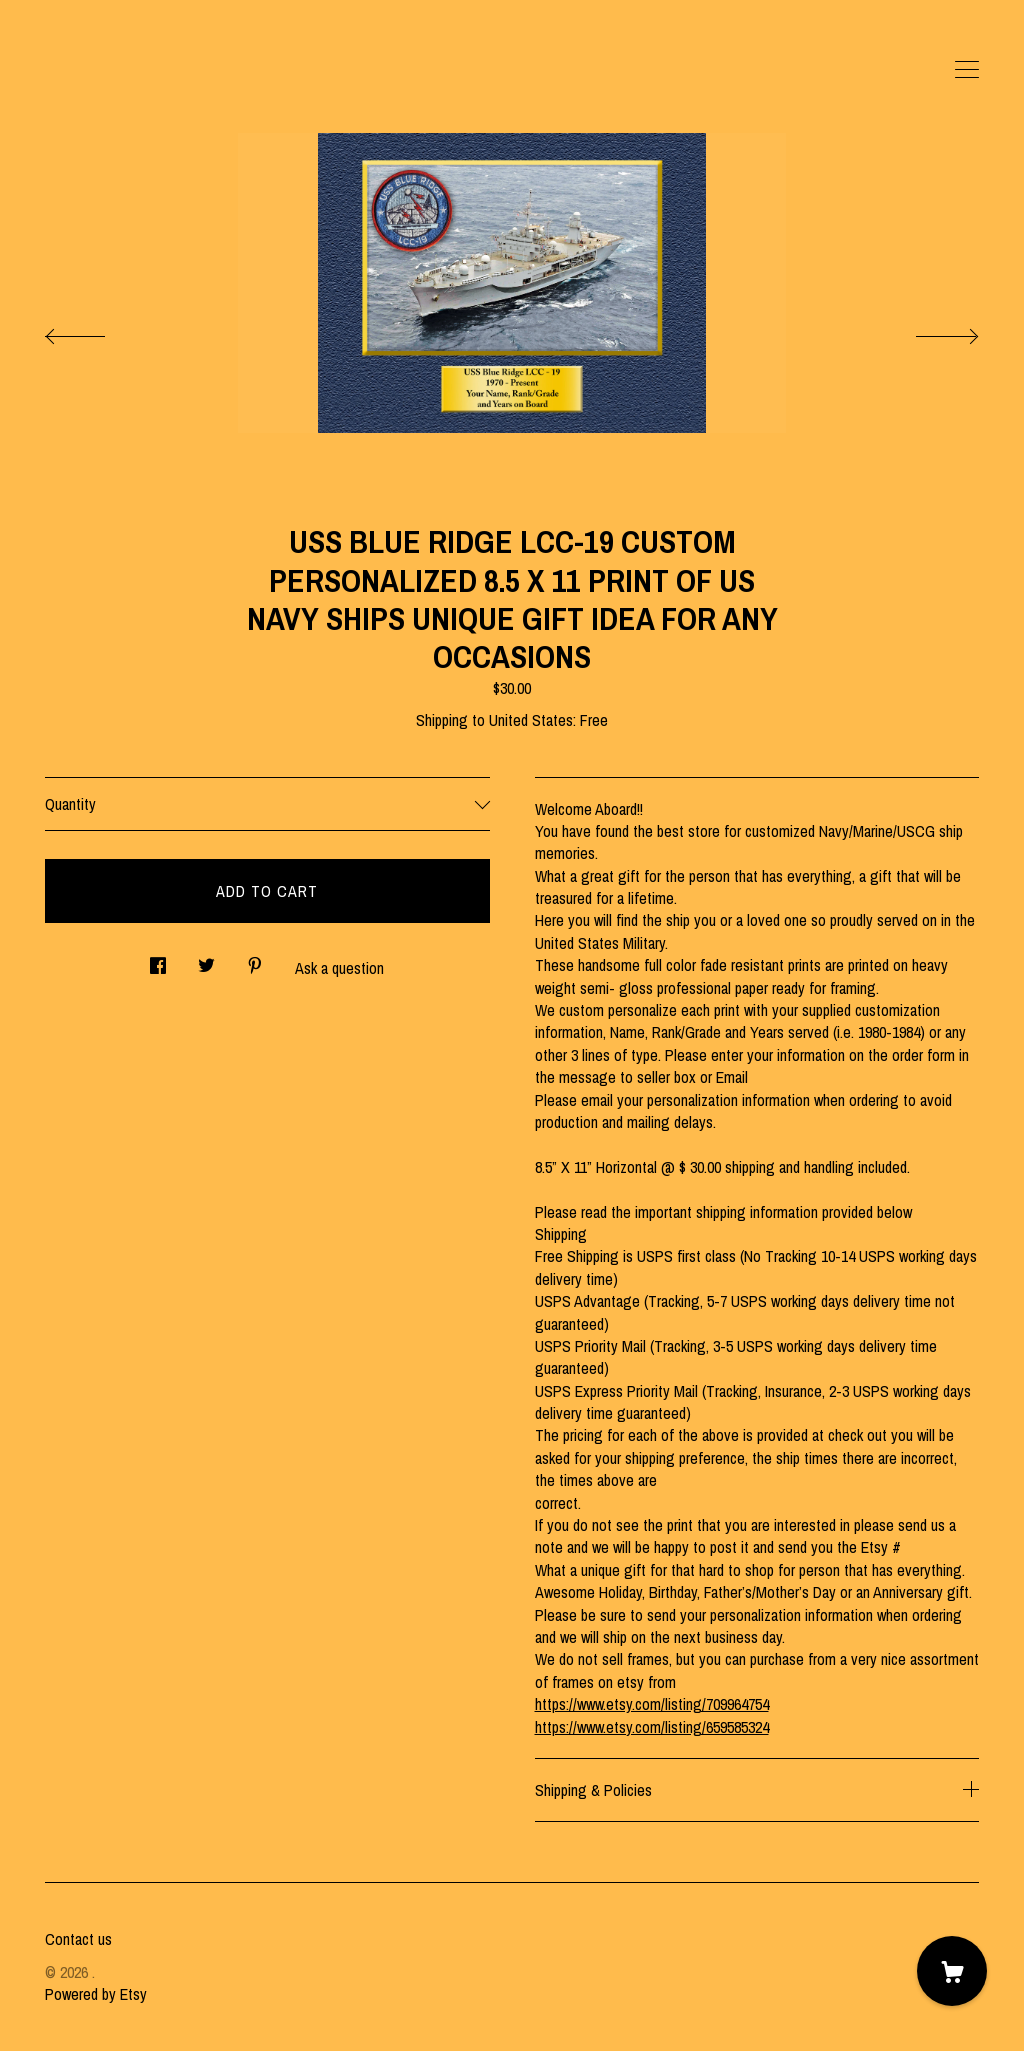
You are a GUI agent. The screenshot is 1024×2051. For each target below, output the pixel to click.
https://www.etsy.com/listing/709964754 (652, 1704)
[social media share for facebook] (158, 959)
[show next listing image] (929, 331)
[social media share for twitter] (206, 959)
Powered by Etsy (96, 1994)
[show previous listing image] (95, 331)
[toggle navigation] (967, 70)
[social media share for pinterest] (255, 959)
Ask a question (339, 968)
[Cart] (952, 1971)
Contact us (78, 1939)
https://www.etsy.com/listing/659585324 (652, 1727)
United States (531, 720)
